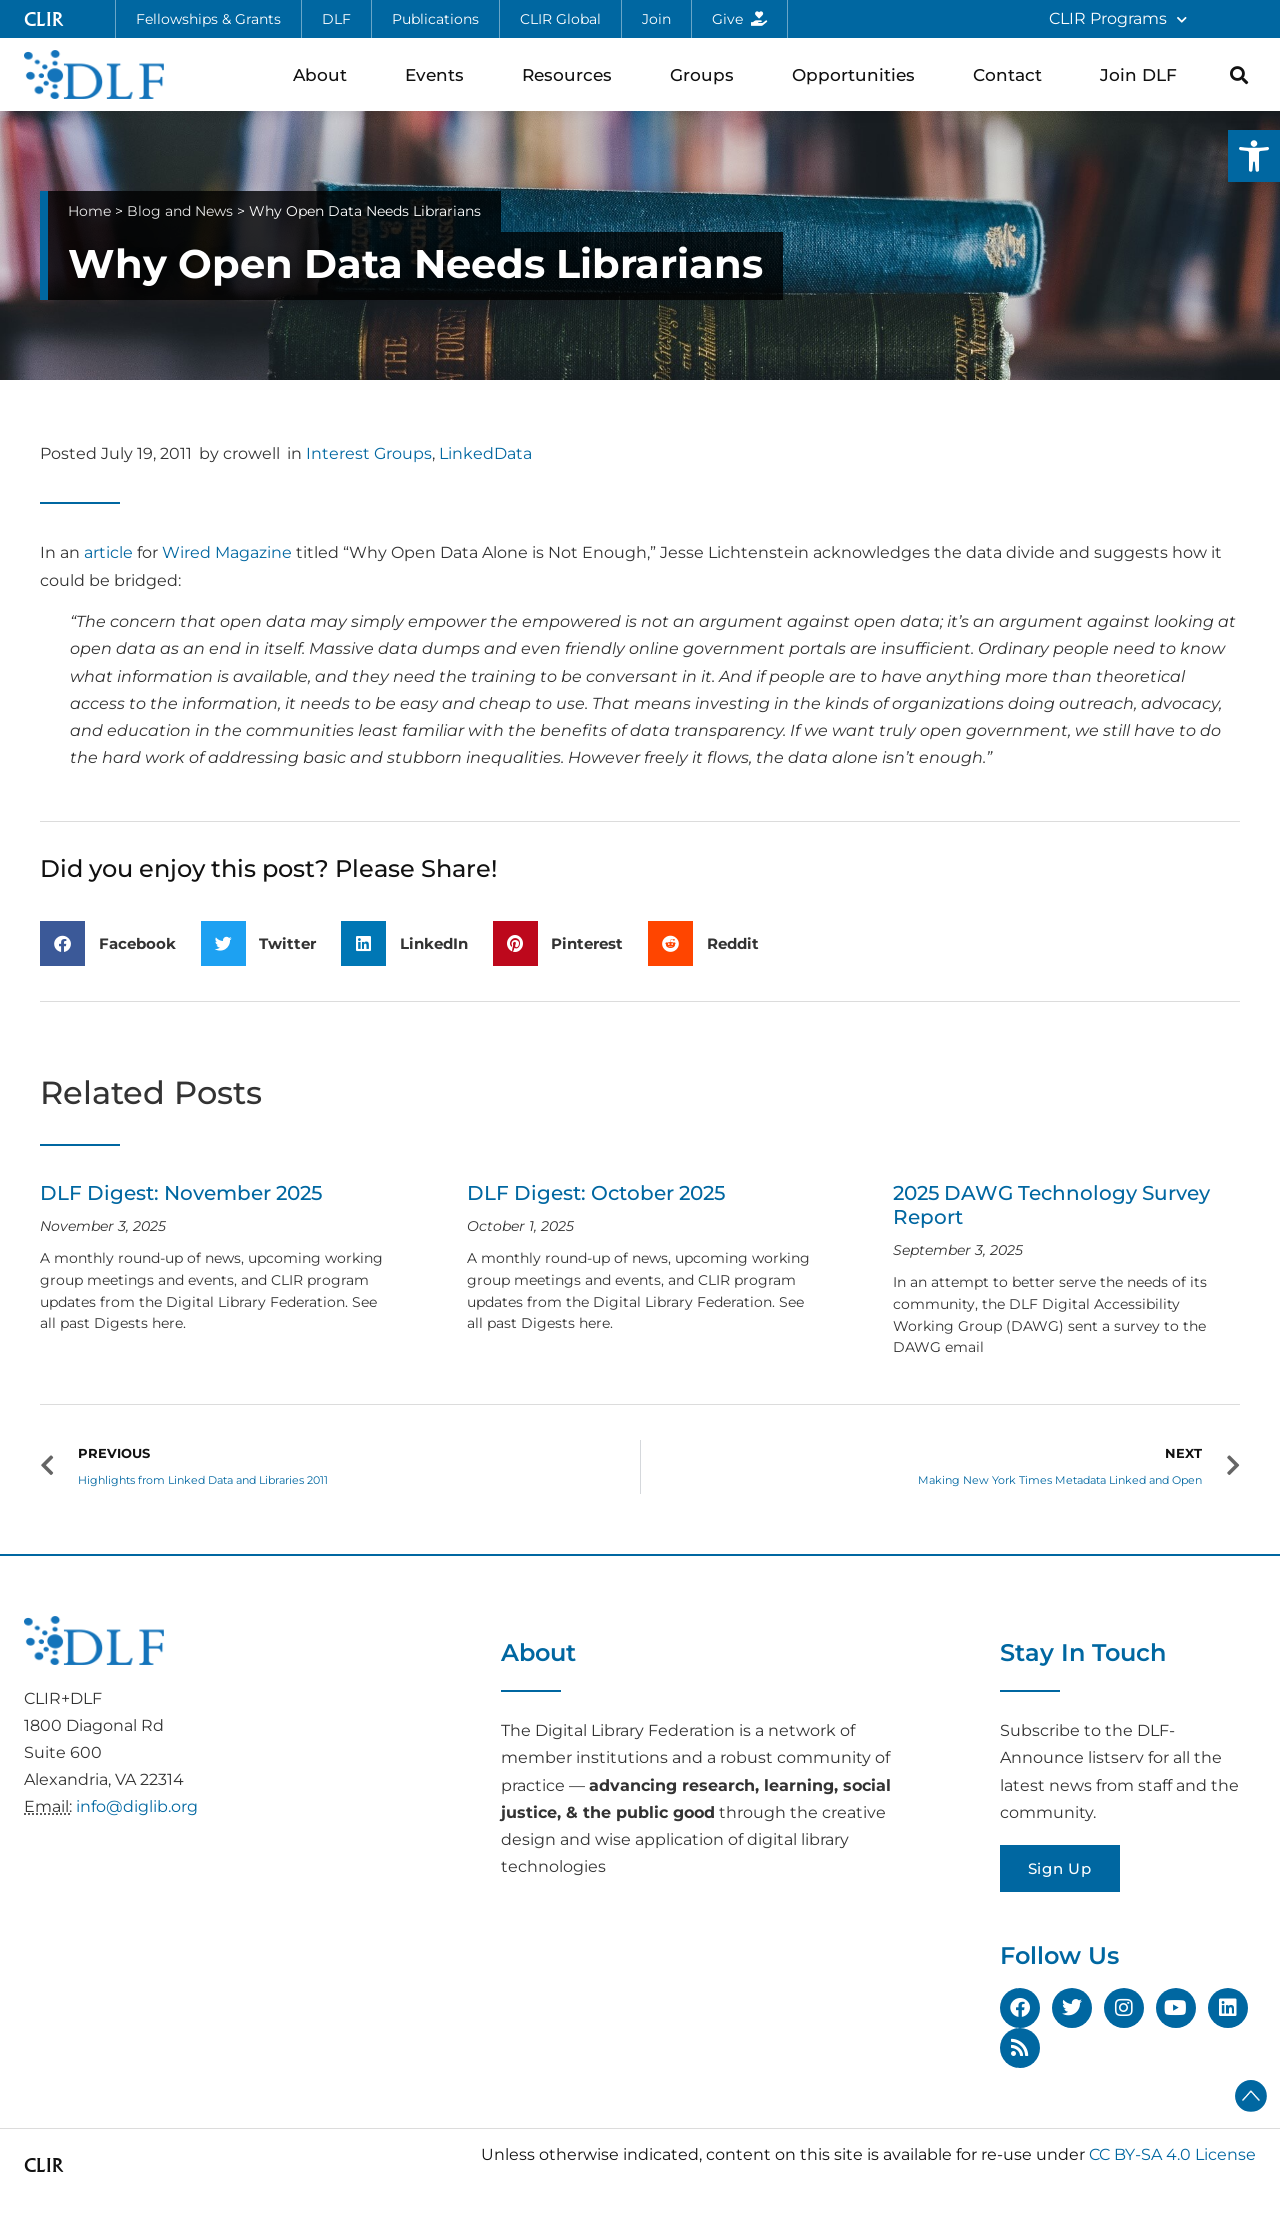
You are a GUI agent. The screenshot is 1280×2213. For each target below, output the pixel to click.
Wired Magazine (227, 552)
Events (439, 74)
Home (89, 211)
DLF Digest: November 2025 (181, 1193)
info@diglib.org (137, 1806)
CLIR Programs (1118, 19)
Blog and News (180, 211)
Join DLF (1143, 74)
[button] (1254, 156)
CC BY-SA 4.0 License (1172, 2154)
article (108, 552)
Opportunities (858, 74)
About (325, 74)
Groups (707, 74)
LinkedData (485, 453)
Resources (572, 74)
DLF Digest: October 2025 (596, 1193)
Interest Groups (369, 453)
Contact (1012, 74)
